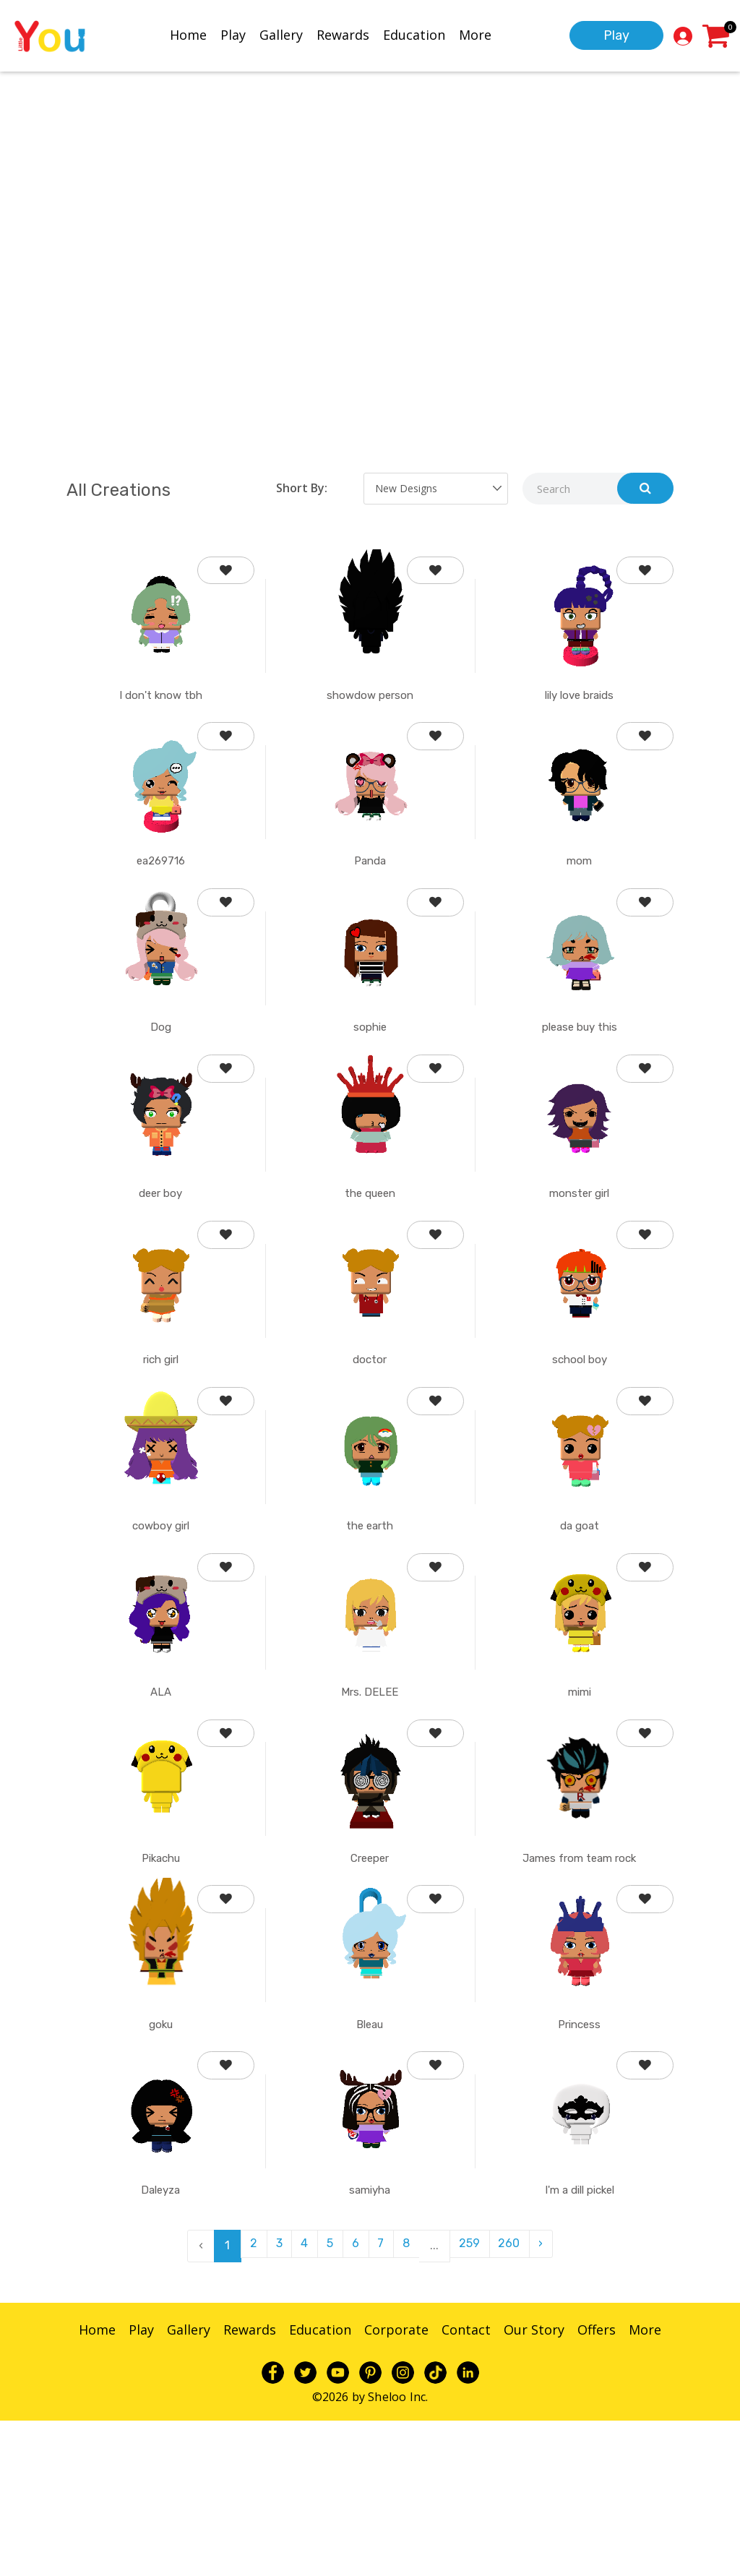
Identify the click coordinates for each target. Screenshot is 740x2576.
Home (188, 34)
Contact (466, 2485)
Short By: (301, 488)
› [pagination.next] (555, 2401)
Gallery (281, 34)
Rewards (343, 34)
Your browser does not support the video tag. (370, 254)
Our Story (534, 2485)
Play (233, 34)
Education (414, 34)
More (475, 34)
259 (477, 2401)
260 (520, 2401)
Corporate (396, 2485)
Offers (596, 2485)
